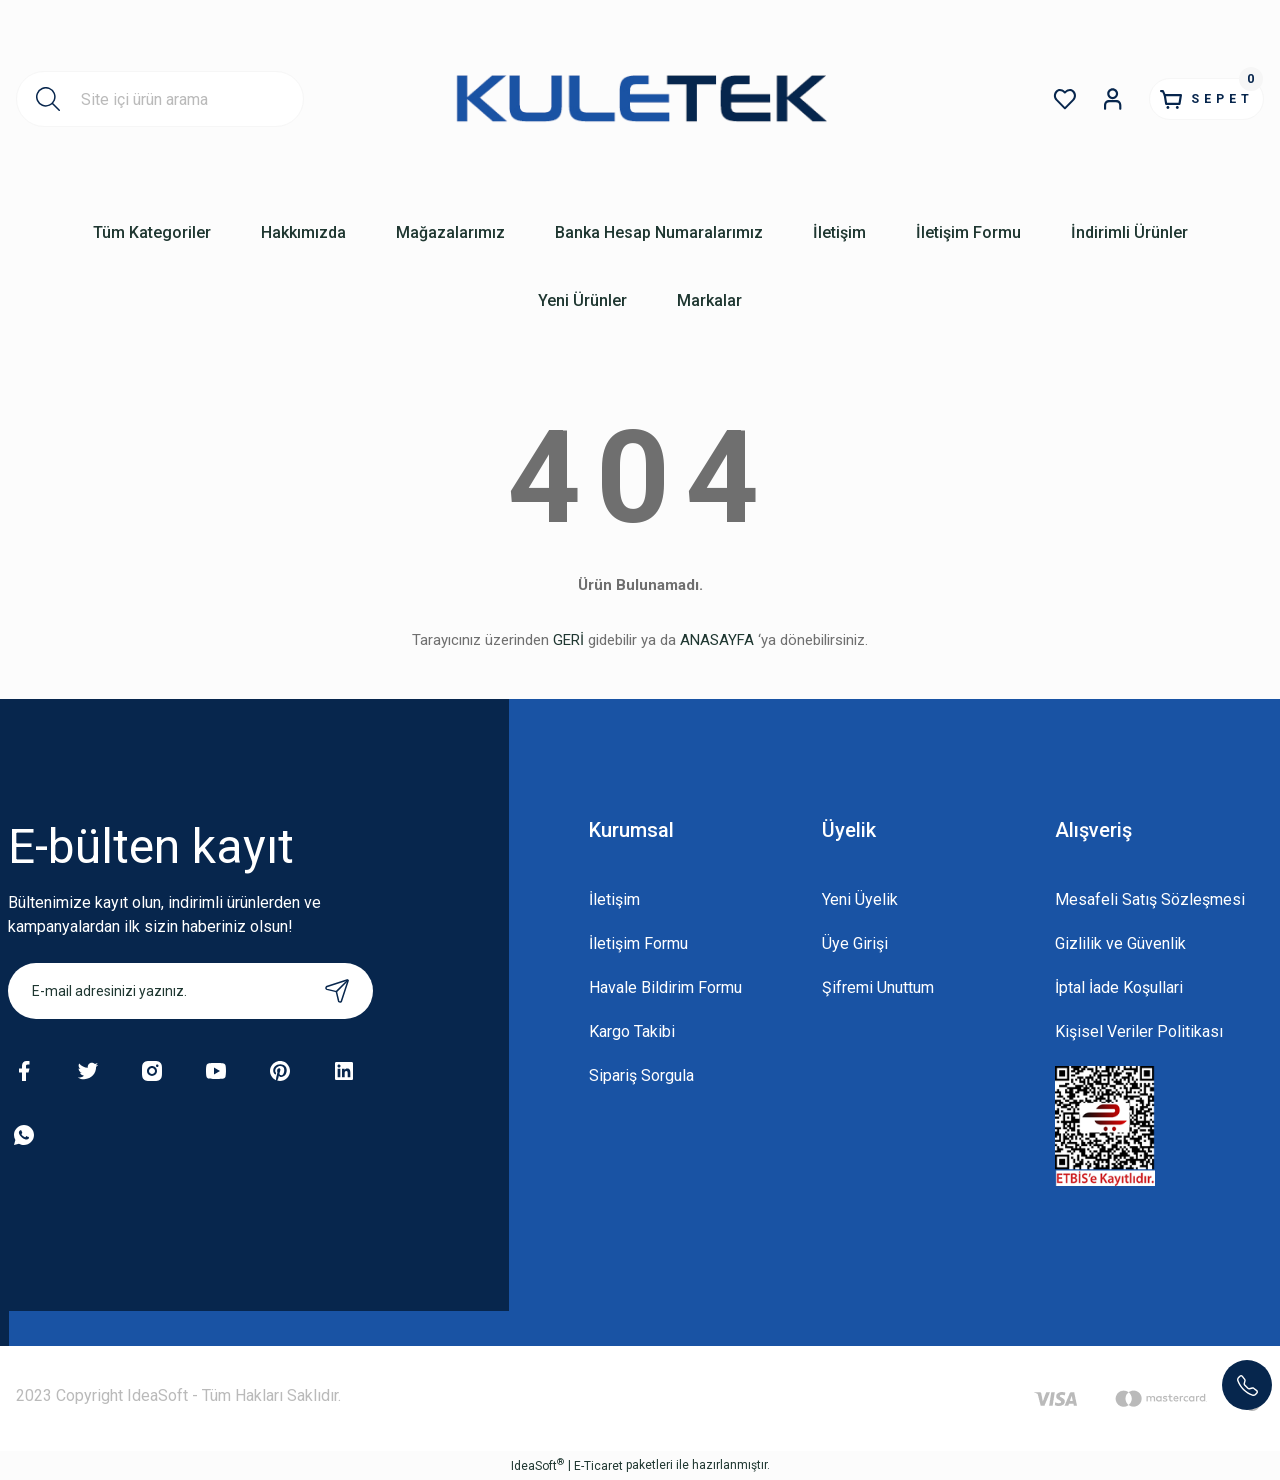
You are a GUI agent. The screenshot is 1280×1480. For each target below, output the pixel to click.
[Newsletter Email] (190, 991)
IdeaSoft (537, 1465)
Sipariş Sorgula (641, 1075)
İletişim (614, 899)
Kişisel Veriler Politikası (1139, 1031)
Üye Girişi (855, 943)
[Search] (160, 99)
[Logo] (640, 98)
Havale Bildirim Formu (665, 987)
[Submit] (337, 991)
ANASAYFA (717, 640)
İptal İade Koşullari (1119, 987)
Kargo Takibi (632, 1031)
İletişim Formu (638, 943)
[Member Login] (1076, 99)
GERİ (568, 640)
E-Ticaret (598, 1466)
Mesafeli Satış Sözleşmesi (1150, 899)
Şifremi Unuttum (878, 987)
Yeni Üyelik (860, 899)
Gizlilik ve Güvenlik (1120, 943)
